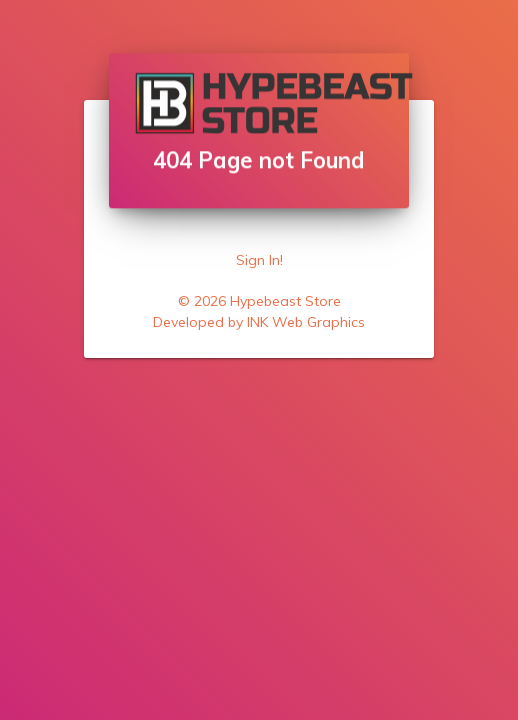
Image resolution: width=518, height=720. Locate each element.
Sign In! (259, 260)
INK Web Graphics (306, 322)
